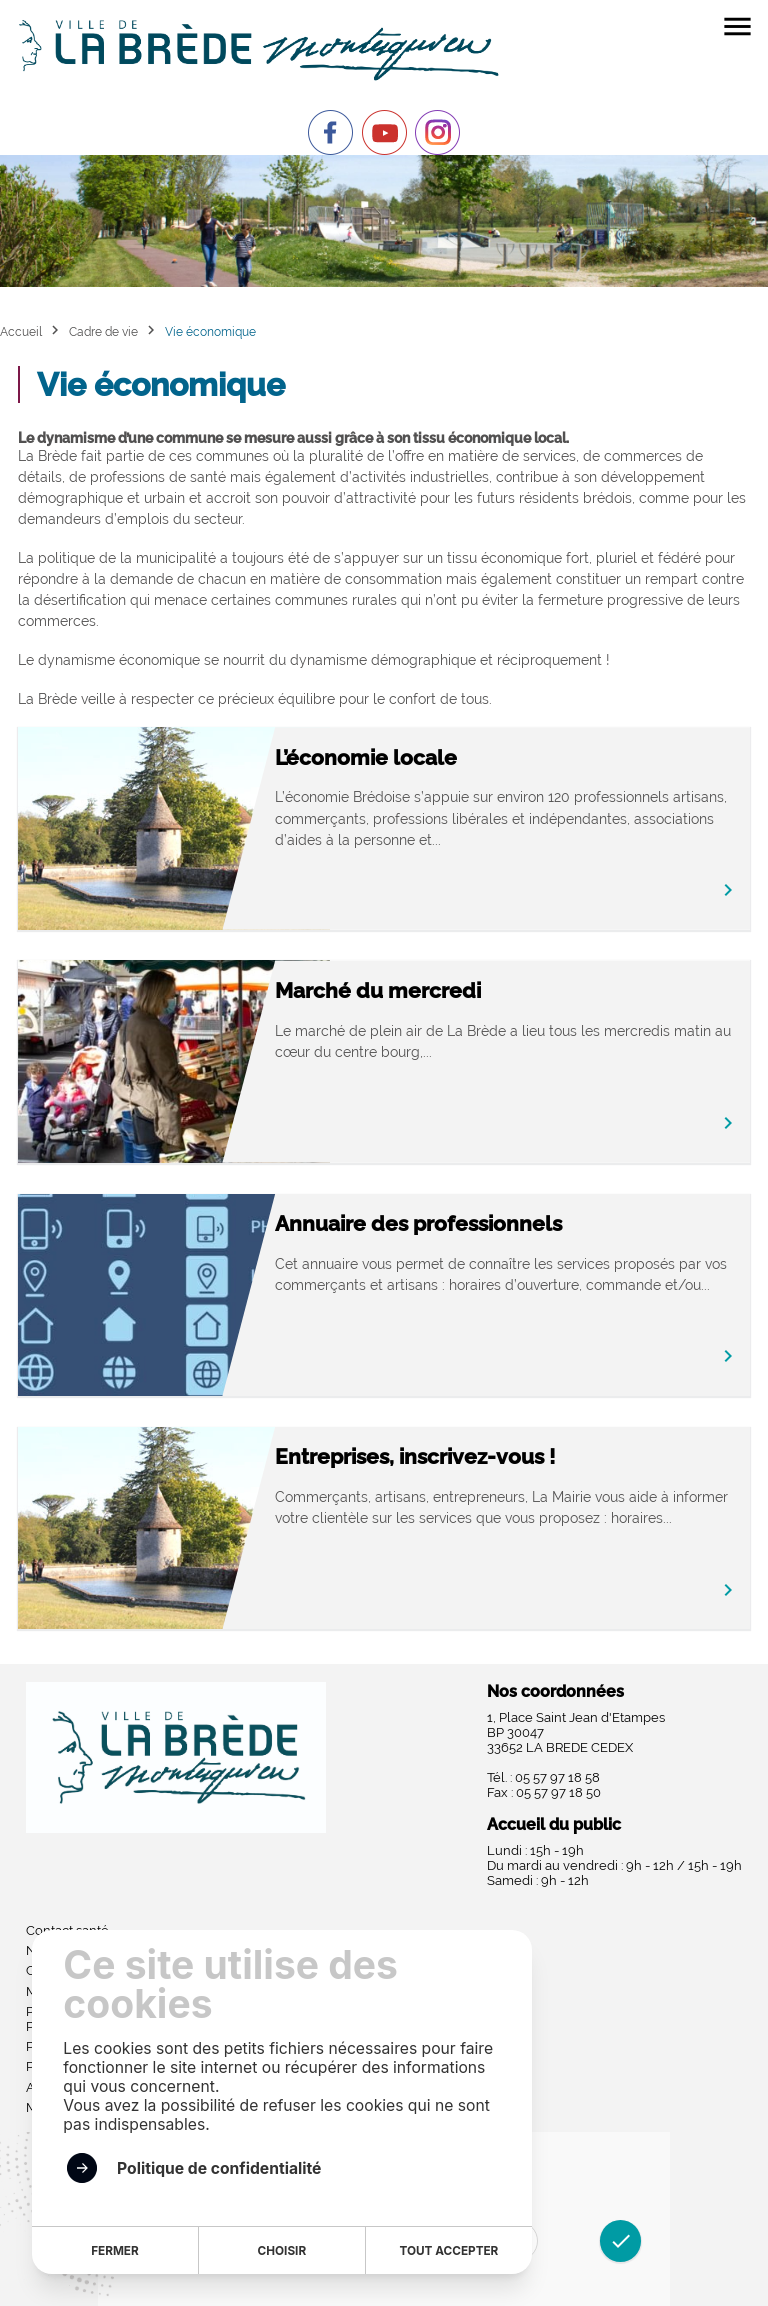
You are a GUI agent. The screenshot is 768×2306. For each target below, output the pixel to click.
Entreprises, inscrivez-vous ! (415, 1456)
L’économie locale (366, 757)
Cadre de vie (103, 331)
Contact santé (67, 1930)
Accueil (21, 331)
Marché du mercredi (378, 990)
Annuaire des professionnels (418, 1223)
